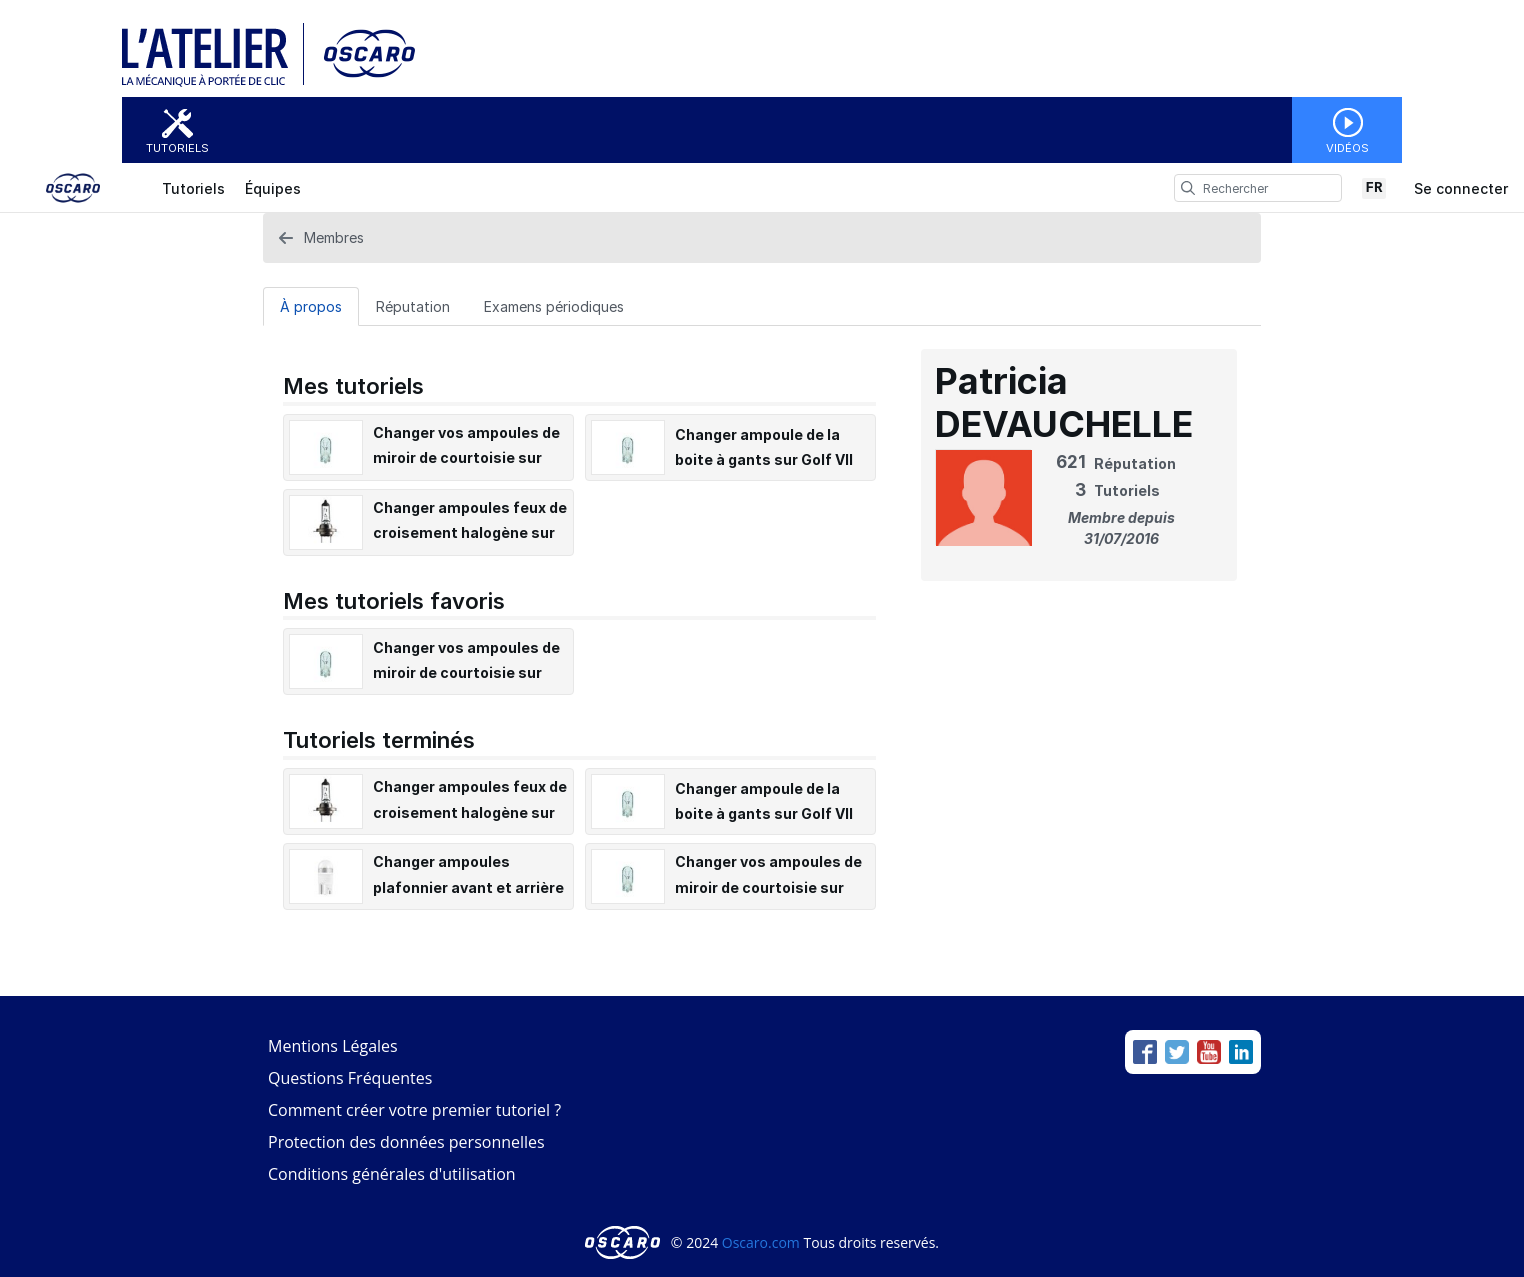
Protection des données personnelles (406, 1142)
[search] (1188, 188)
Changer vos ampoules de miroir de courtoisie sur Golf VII (466, 457)
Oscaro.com (761, 1242)
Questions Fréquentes (350, 1078)
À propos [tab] (311, 306)
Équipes (273, 188)
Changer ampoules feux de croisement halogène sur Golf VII (470, 532)
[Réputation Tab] (413, 306)
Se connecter (1461, 188)
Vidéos (1347, 148)
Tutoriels (177, 148)
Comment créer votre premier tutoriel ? (414, 1110)
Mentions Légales (333, 1046)
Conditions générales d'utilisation (392, 1174)
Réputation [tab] (413, 306)
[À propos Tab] (311, 306)
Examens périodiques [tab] (554, 306)
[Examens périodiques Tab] (554, 306)
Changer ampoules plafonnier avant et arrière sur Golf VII (468, 886)
